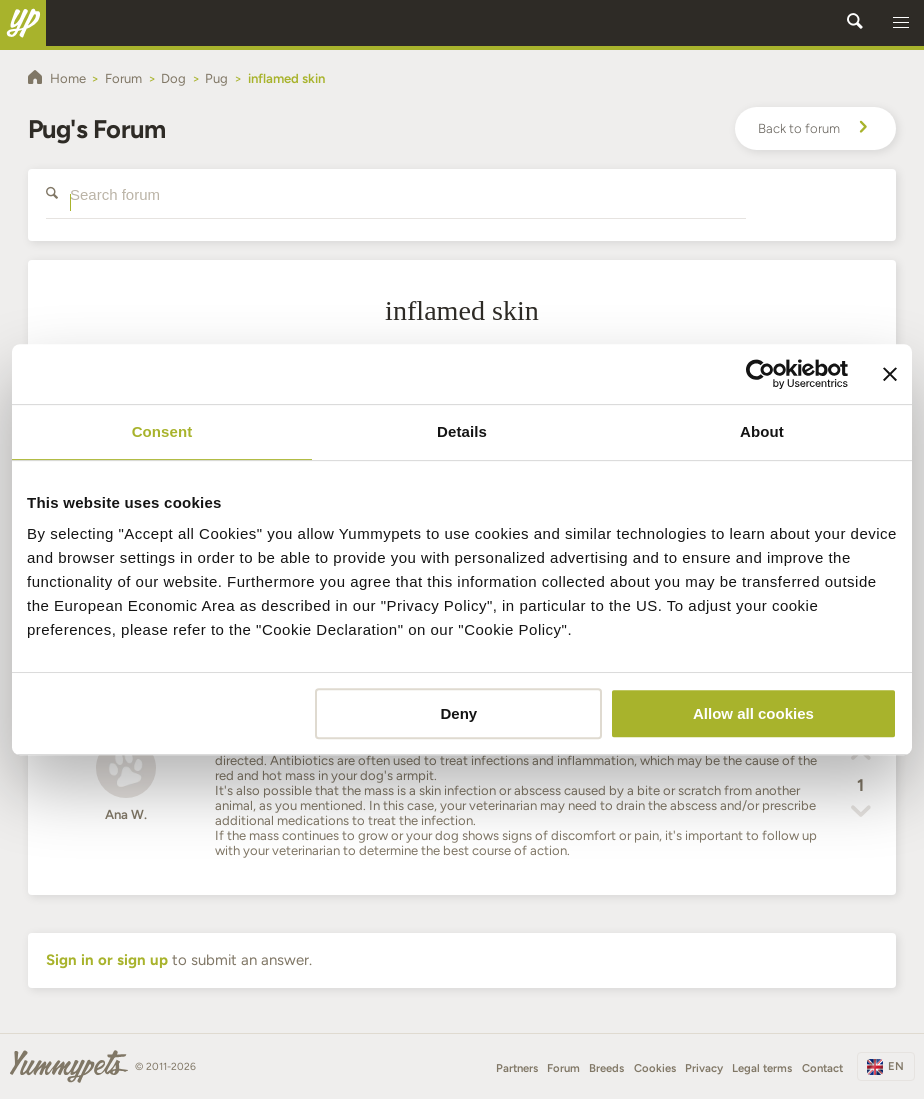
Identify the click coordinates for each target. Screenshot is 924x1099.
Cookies (655, 1068)
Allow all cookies (753, 713)
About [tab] (762, 431)
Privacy (704, 1068)
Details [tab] (462, 431)
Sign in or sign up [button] (107, 960)
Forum (563, 1068)
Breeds (606, 1068)
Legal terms (762, 1068)
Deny (459, 713)
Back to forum (816, 129)
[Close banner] (890, 374)
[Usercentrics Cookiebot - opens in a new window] (760, 374)
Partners (517, 1068)
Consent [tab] (162, 431)
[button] (901, 23)
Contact (822, 1068)
